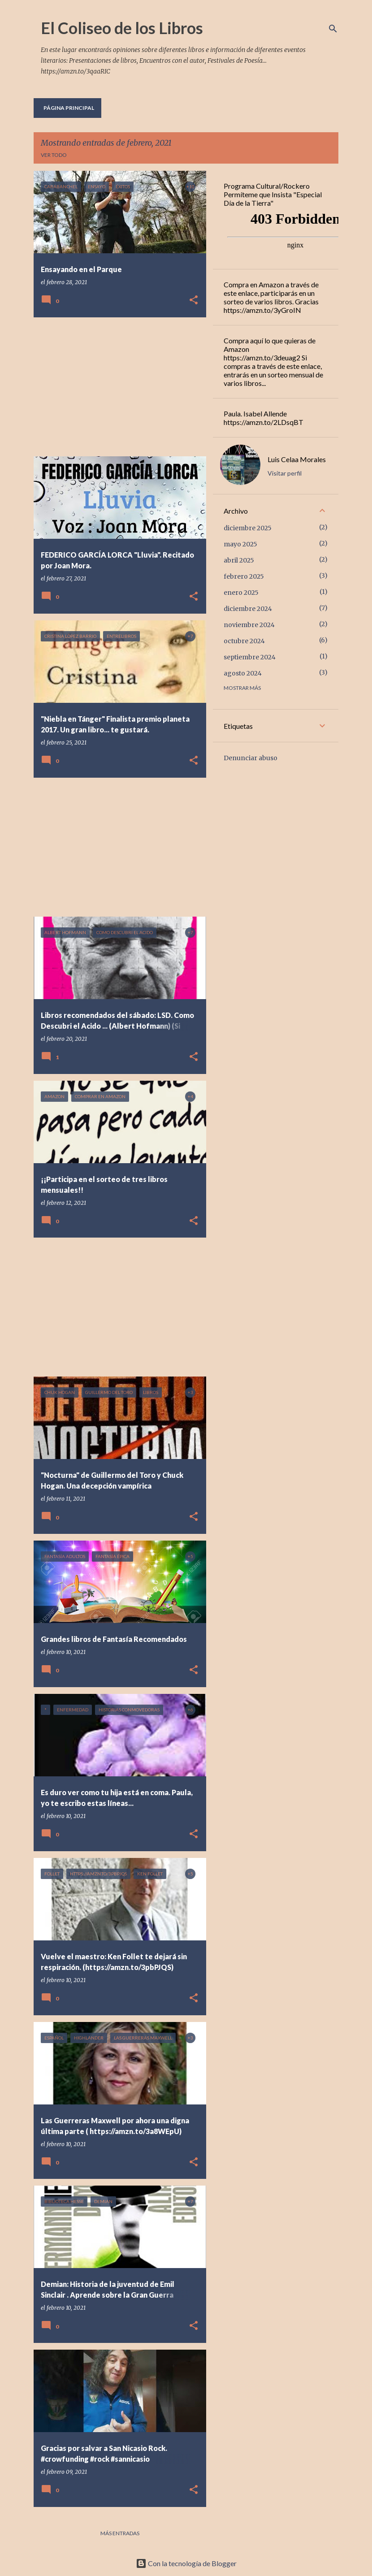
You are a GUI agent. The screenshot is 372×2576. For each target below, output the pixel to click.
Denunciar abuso (250, 758)
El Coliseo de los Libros (122, 28)
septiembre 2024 (250, 657)
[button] (193, 300)
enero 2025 (241, 593)
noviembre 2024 (249, 625)
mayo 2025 (240, 544)
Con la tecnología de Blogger (186, 2563)
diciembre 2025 (248, 528)
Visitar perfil (285, 473)
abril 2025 (239, 560)
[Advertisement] (116, 387)
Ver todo (54, 155)
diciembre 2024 (248, 609)
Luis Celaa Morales (297, 459)
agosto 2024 (243, 673)
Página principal (68, 107)
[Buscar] (333, 28)
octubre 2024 (244, 641)
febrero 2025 (244, 576)
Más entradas (119, 2533)
